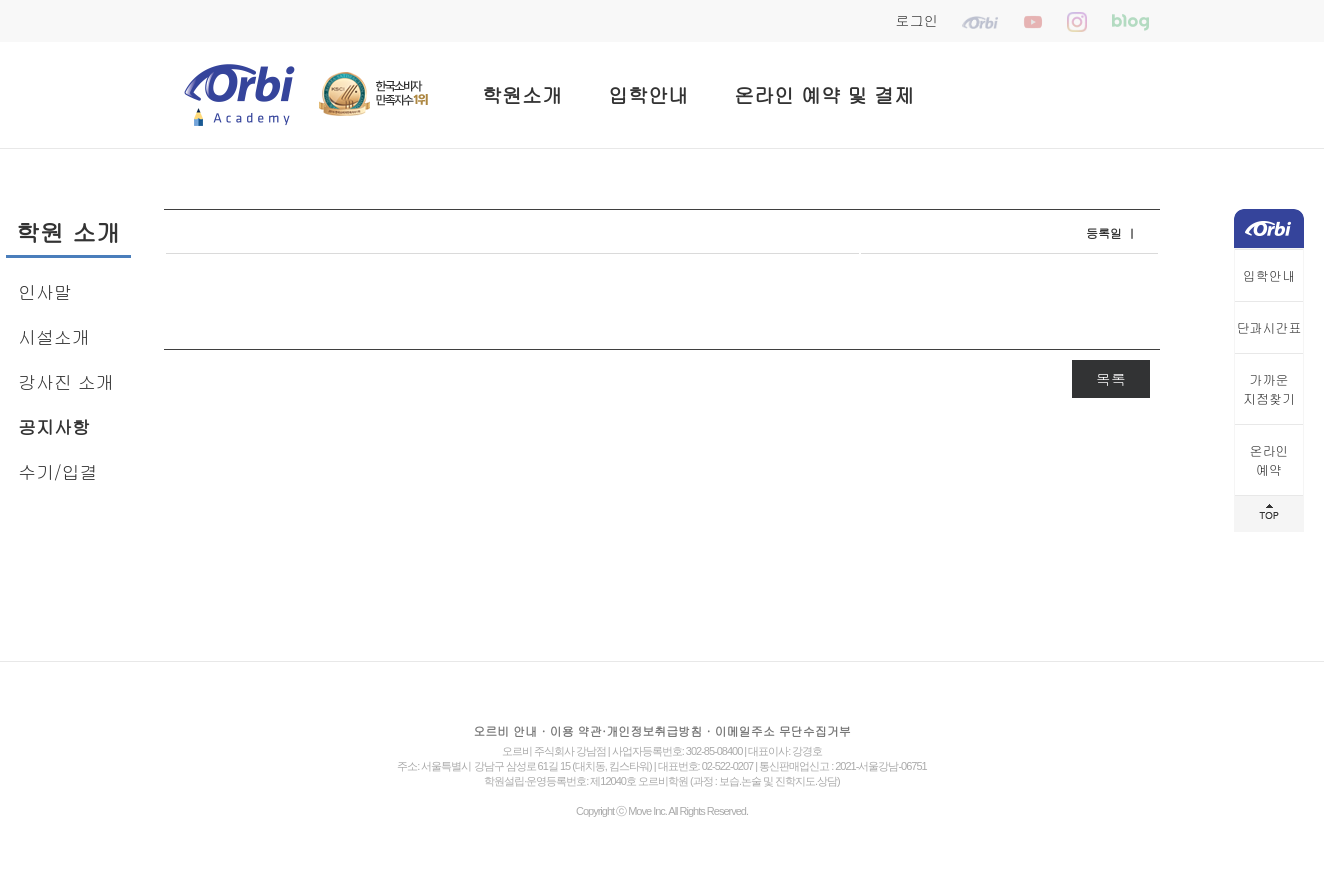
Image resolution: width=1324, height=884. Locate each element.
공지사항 (54, 426)
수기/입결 (58, 471)
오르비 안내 (505, 730)
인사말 (45, 291)
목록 (1111, 378)
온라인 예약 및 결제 (824, 94)
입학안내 (648, 94)
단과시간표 (1269, 327)
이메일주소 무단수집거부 (783, 730)
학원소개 (522, 94)
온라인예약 (1269, 460)
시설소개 (54, 336)
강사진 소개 (66, 381)
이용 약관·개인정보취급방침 (626, 730)
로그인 (917, 20)
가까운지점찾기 (1269, 389)
